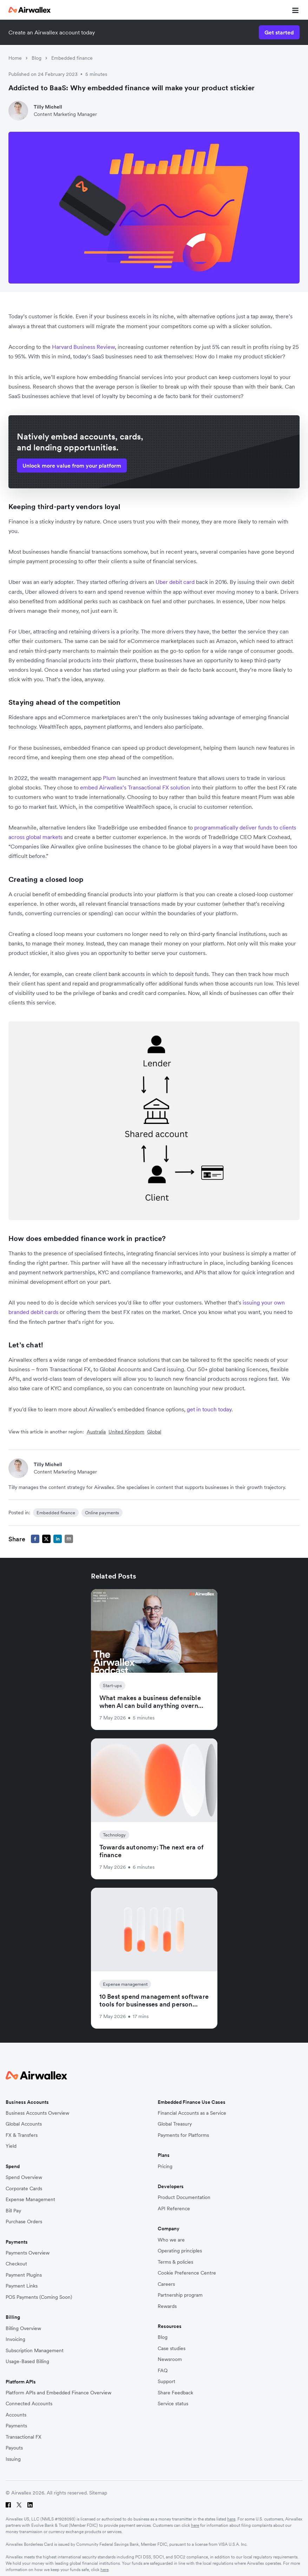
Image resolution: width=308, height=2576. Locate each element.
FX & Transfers (22, 2135)
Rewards (167, 2306)
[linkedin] (57, 1539)
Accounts (16, 2415)
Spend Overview (24, 2177)
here (231, 2519)
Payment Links (22, 2286)
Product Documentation (184, 2197)
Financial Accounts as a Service (192, 2113)
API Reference (174, 2209)
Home (15, 58)
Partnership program (180, 2295)
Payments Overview (28, 2253)
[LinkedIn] (30, 2504)
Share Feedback (175, 2393)
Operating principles (180, 2251)
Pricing (165, 2167)
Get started (279, 32)
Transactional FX (23, 2437)
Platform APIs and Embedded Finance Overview (58, 2393)
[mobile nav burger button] (294, 10)
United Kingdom (126, 1432)
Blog (36, 58)
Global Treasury (175, 2124)
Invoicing (15, 2339)
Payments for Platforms (183, 2135)
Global (154, 1432)
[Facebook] (8, 2504)
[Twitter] (19, 2504)
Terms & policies (175, 2262)
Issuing (13, 2459)
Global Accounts (24, 2124)
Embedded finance (72, 58)
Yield (11, 2146)
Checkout (16, 2264)
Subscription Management (35, 2351)
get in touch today (209, 1409)
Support (166, 2382)
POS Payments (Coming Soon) (39, 2297)
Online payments (102, 1513)
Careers (166, 2284)
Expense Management (30, 2200)
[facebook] (35, 1539)
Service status (173, 2404)
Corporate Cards (24, 2189)
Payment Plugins (24, 2275)
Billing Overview (23, 2328)
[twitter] (46, 1539)
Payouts (14, 2448)
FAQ (163, 2371)
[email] (69, 1539)
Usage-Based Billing (27, 2361)
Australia (96, 1432)
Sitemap (98, 2493)
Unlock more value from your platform (71, 465)
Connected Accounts (29, 2404)
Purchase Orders (24, 2222)
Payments (16, 2426)
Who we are (171, 2240)
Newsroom (170, 2359)
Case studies (171, 2348)
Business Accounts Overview (37, 2113)
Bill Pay (13, 2211)
